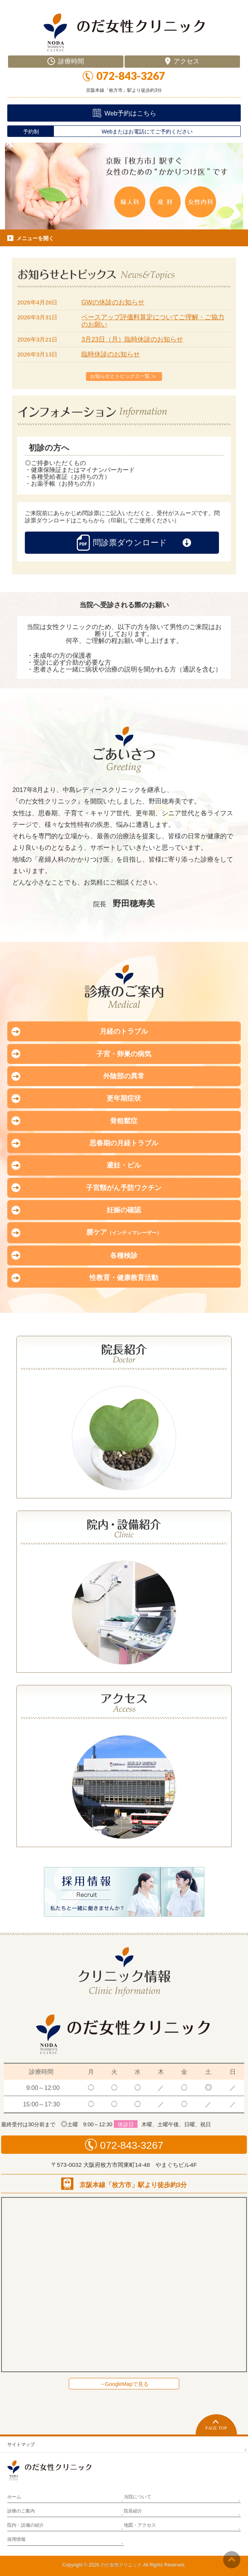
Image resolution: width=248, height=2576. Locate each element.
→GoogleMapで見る (123, 2384)
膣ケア (124, 1232)
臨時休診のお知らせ (110, 354)
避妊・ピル (124, 1165)
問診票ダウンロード (122, 543)
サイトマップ (21, 2444)
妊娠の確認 (124, 1210)
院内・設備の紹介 (25, 2525)
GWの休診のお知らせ (112, 302)
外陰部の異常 (123, 1076)
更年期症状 (124, 1098)
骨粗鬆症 (124, 1121)
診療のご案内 (21, 2511)
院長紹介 (133, 2511)
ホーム (14, 2497)
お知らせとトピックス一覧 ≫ (123, 376)
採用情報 (16, 2539)
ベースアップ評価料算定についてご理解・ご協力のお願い (152, 321)
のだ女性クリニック (121, 2565)
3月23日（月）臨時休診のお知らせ (132, 339)
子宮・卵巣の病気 (123, 1054)
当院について (137, 2497)
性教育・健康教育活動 (123, 1277)
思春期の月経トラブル (123, 1143)
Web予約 (130, 113)
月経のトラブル (124, 1031)
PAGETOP (216, 2424)
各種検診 (124, 1255)
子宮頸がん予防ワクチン (124, 1188)
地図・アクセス (140, 2525)
